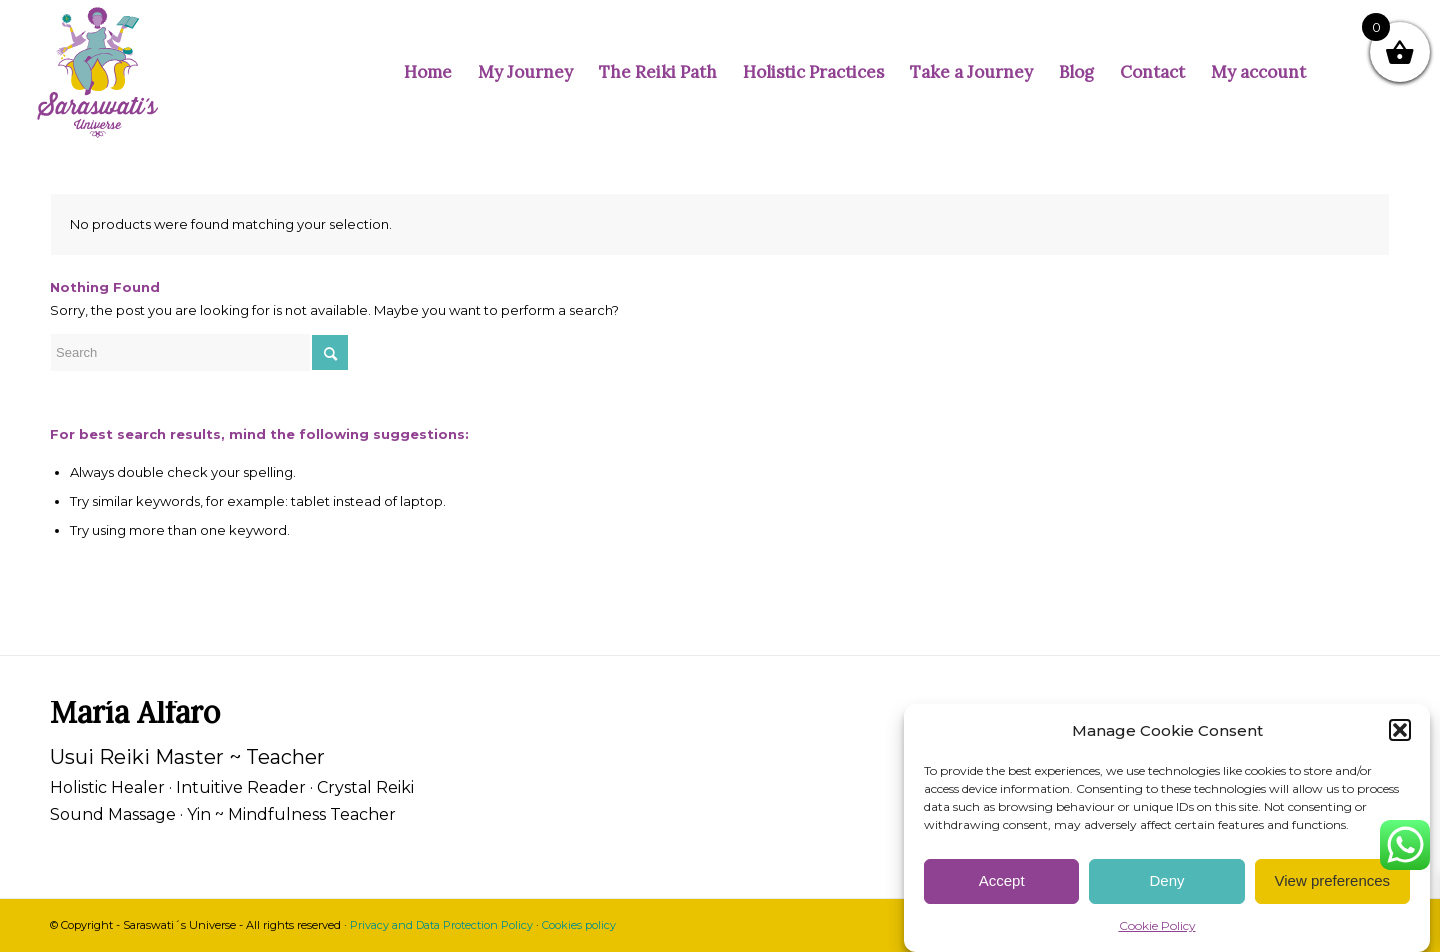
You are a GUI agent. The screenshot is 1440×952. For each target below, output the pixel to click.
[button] (1400, 730)
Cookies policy (579, 925)
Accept (1002, 880)
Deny (1166, 880)
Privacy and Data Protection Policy (441, 925)
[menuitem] (428, 72)
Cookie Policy (1157, 925)
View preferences (1333, 880)
